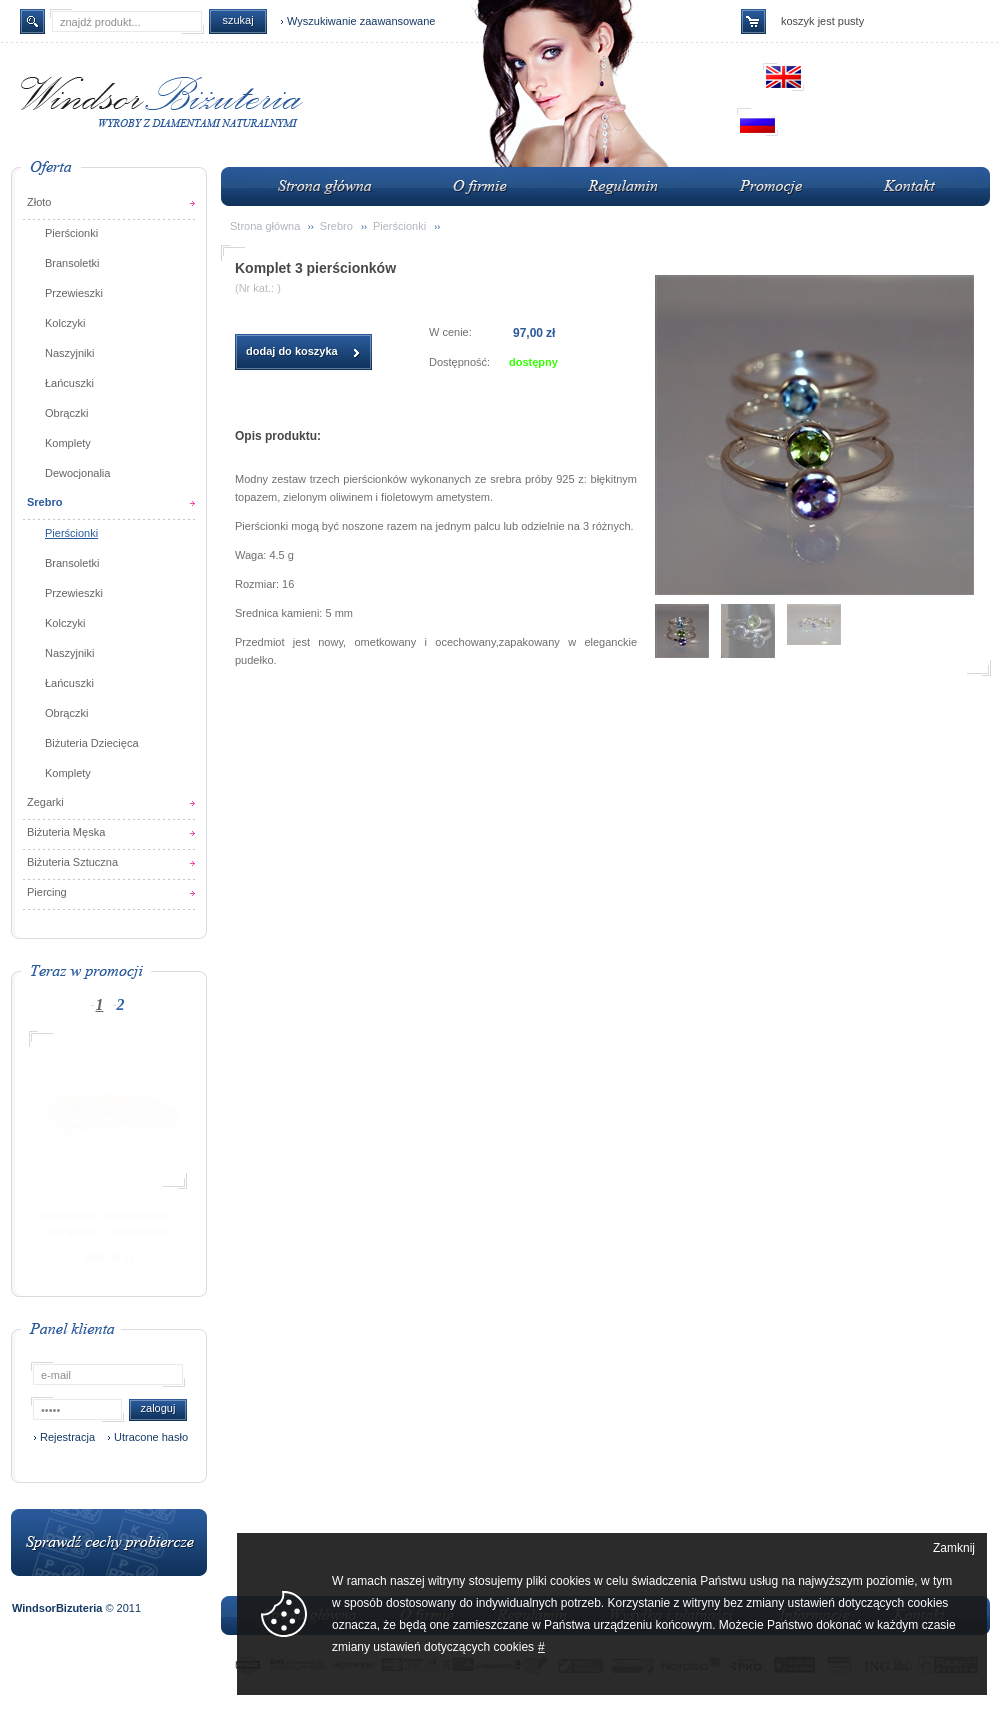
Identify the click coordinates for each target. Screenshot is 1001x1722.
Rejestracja (67, 1437)
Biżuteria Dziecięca (92, 743)
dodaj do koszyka (292, 351)
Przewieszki (74, 293)
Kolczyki (65, 323)
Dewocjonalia (77, 473)
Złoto (39, 202)
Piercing (47, 892)
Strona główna (265, 226)
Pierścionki (71, 233)
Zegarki (45, 802)
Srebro (44, 502)
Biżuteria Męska (66, 832)
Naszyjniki (70, 353)
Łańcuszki (69, 383)
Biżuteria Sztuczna (72, 862)
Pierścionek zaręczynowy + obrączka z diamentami (109, 1224)
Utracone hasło (151, 1437)
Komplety (68, 443)
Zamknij (954, 1548)
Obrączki (66, 413)
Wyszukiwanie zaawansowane (361, 21)
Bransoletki (72, 263)
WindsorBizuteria (58, 1608)
